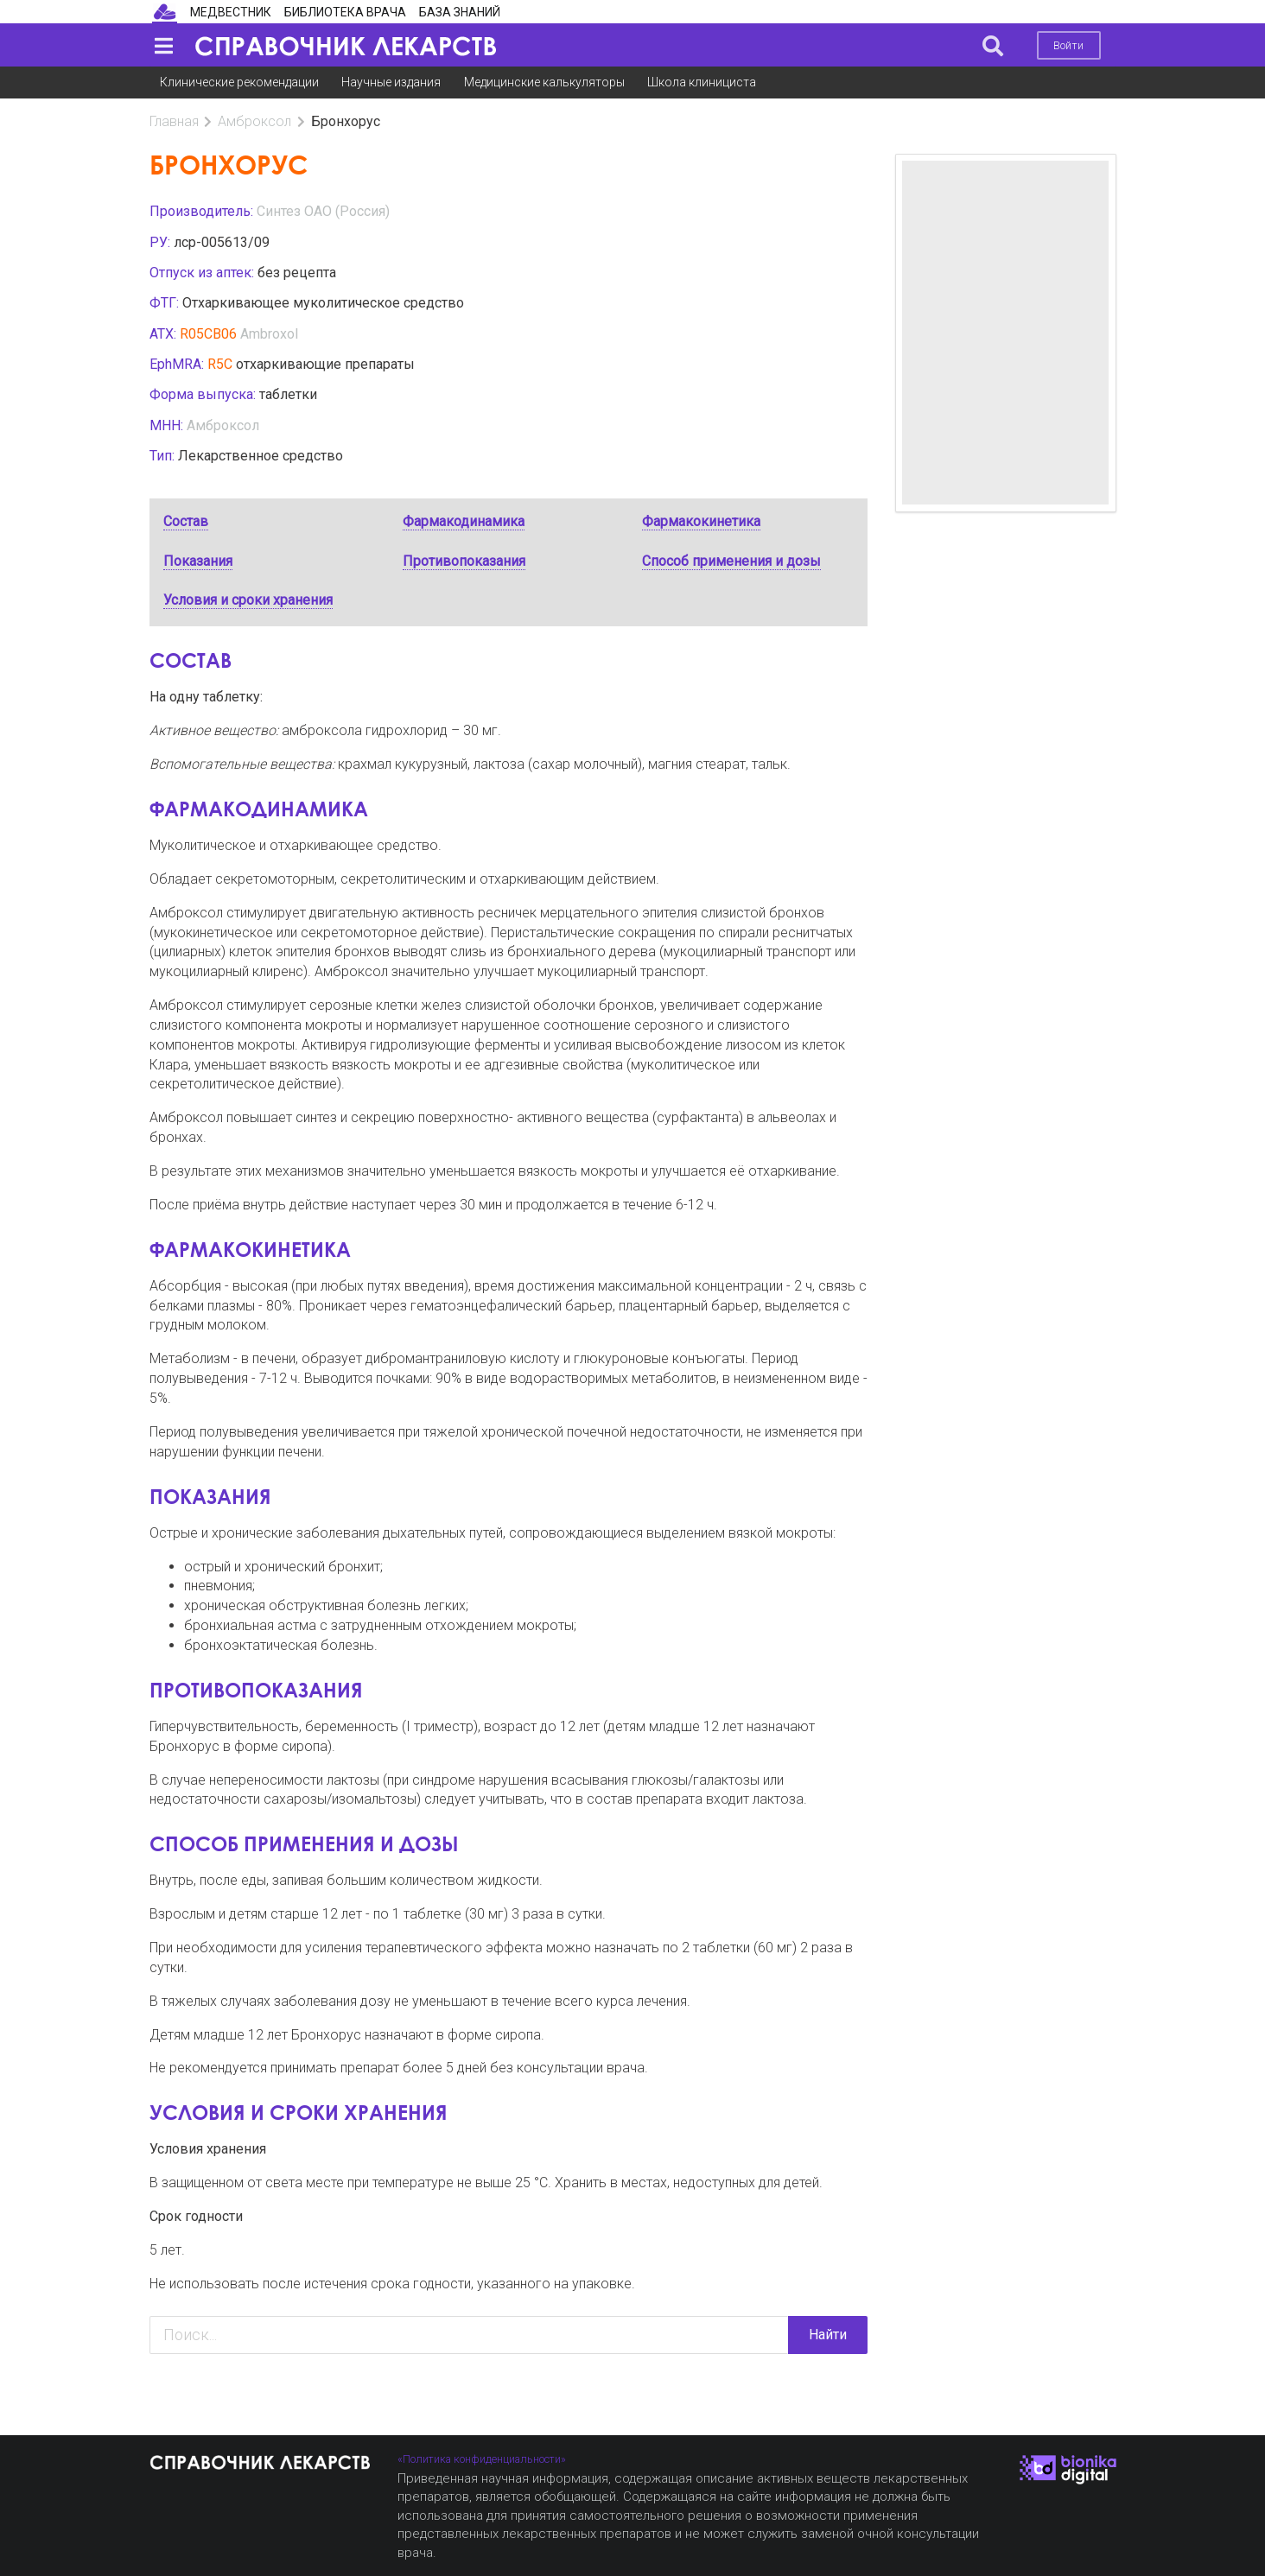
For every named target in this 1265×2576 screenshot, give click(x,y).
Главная (174, 121)
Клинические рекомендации (239, 82)
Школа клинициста (701, 82)
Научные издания (391, 82)
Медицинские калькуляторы (544, 82)
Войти (1068, 45)
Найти (828, 2334)
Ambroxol (269, 334)
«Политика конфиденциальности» (481, 2458)
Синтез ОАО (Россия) (323, 211)
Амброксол (254, 121)
